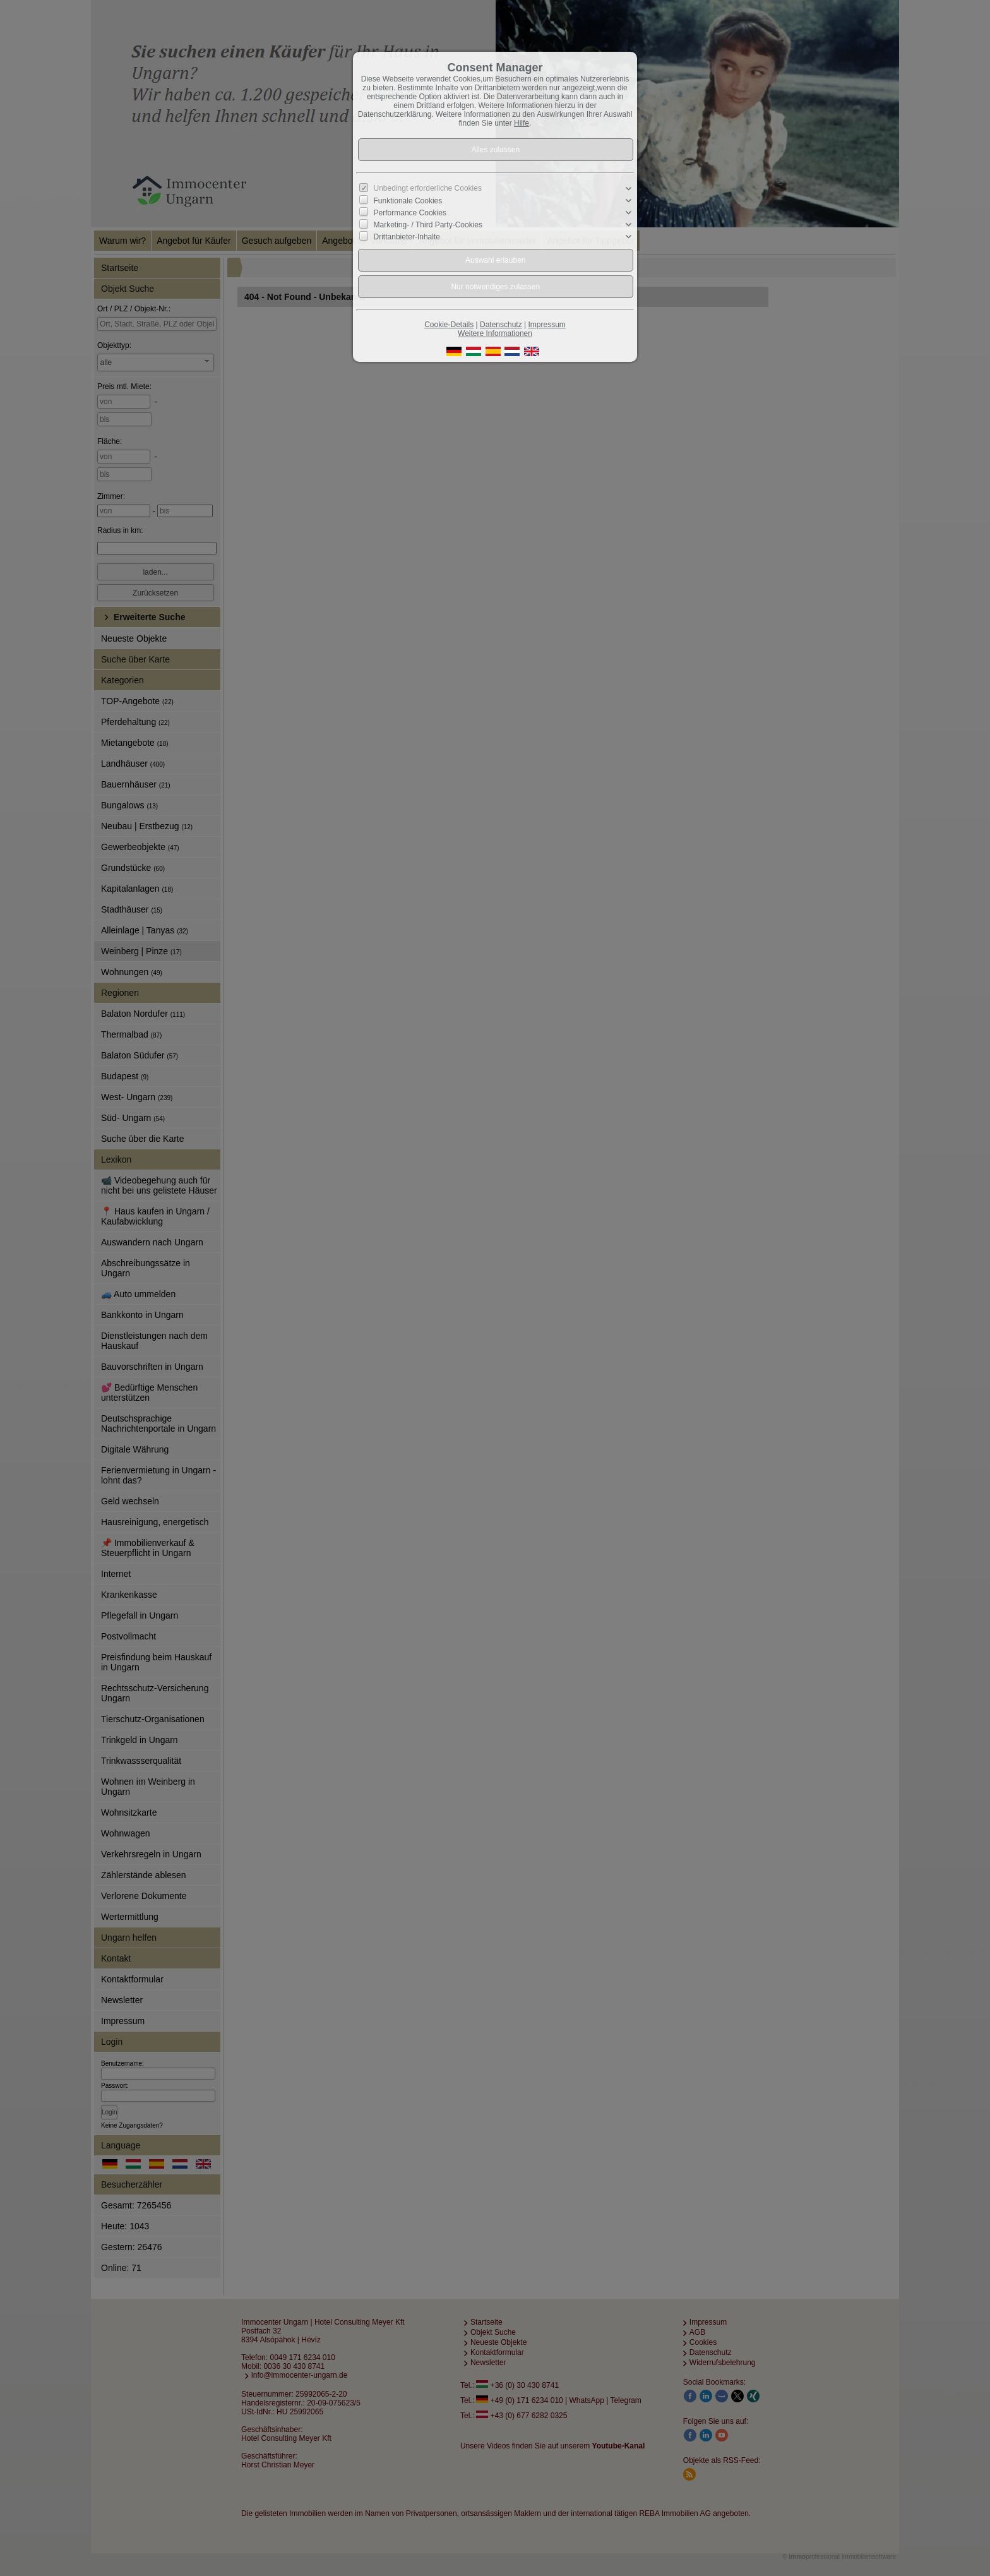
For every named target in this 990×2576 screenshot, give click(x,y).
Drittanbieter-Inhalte (407, 236)
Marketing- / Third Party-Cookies (428, 224)
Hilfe (521, 123)
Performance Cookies (410, 212)
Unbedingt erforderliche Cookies (428, 188)
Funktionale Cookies (408, 200)
